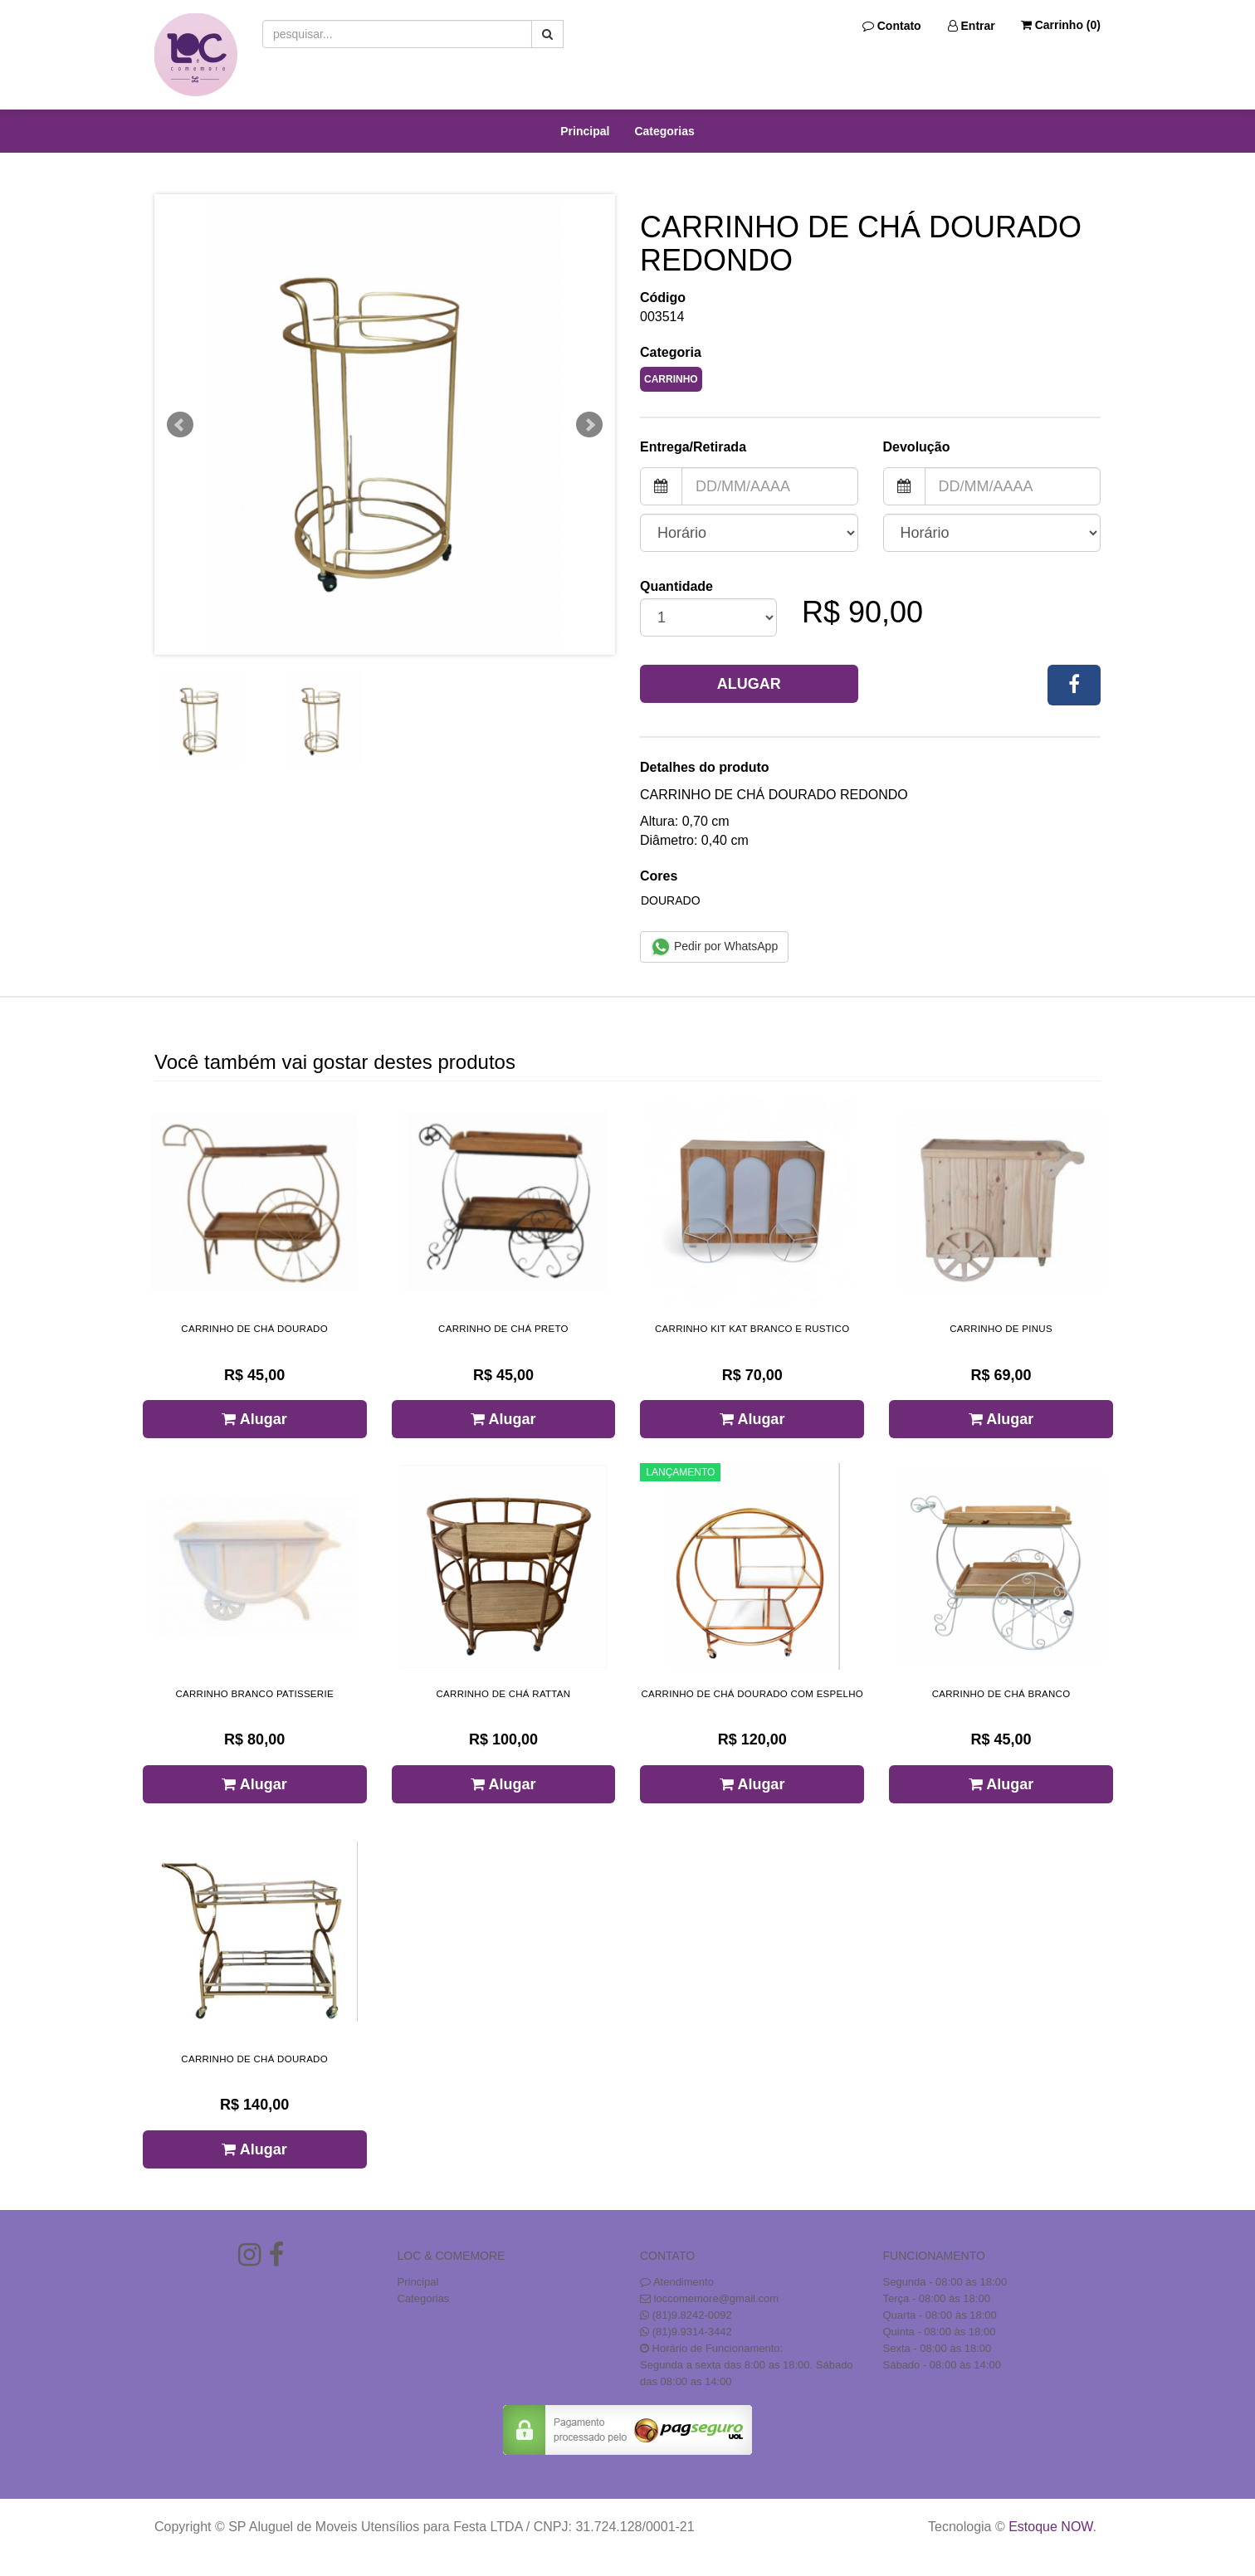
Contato (891, 25)
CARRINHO (671, 379)
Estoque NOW (1050, 2527)
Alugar (749, 684)
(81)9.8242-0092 (692, 2315)
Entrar (971, 25)
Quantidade (676, 586)
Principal (584, 131)
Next (589, 425)
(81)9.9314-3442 (692, 2331)
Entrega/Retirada (693, 447)
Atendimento (677, 2282)
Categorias (664, 131)
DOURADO (671, 900)
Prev (180, 425)
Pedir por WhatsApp (714, 947)
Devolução (916, 447)
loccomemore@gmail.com (716, 2298)
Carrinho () (1061, 25)
